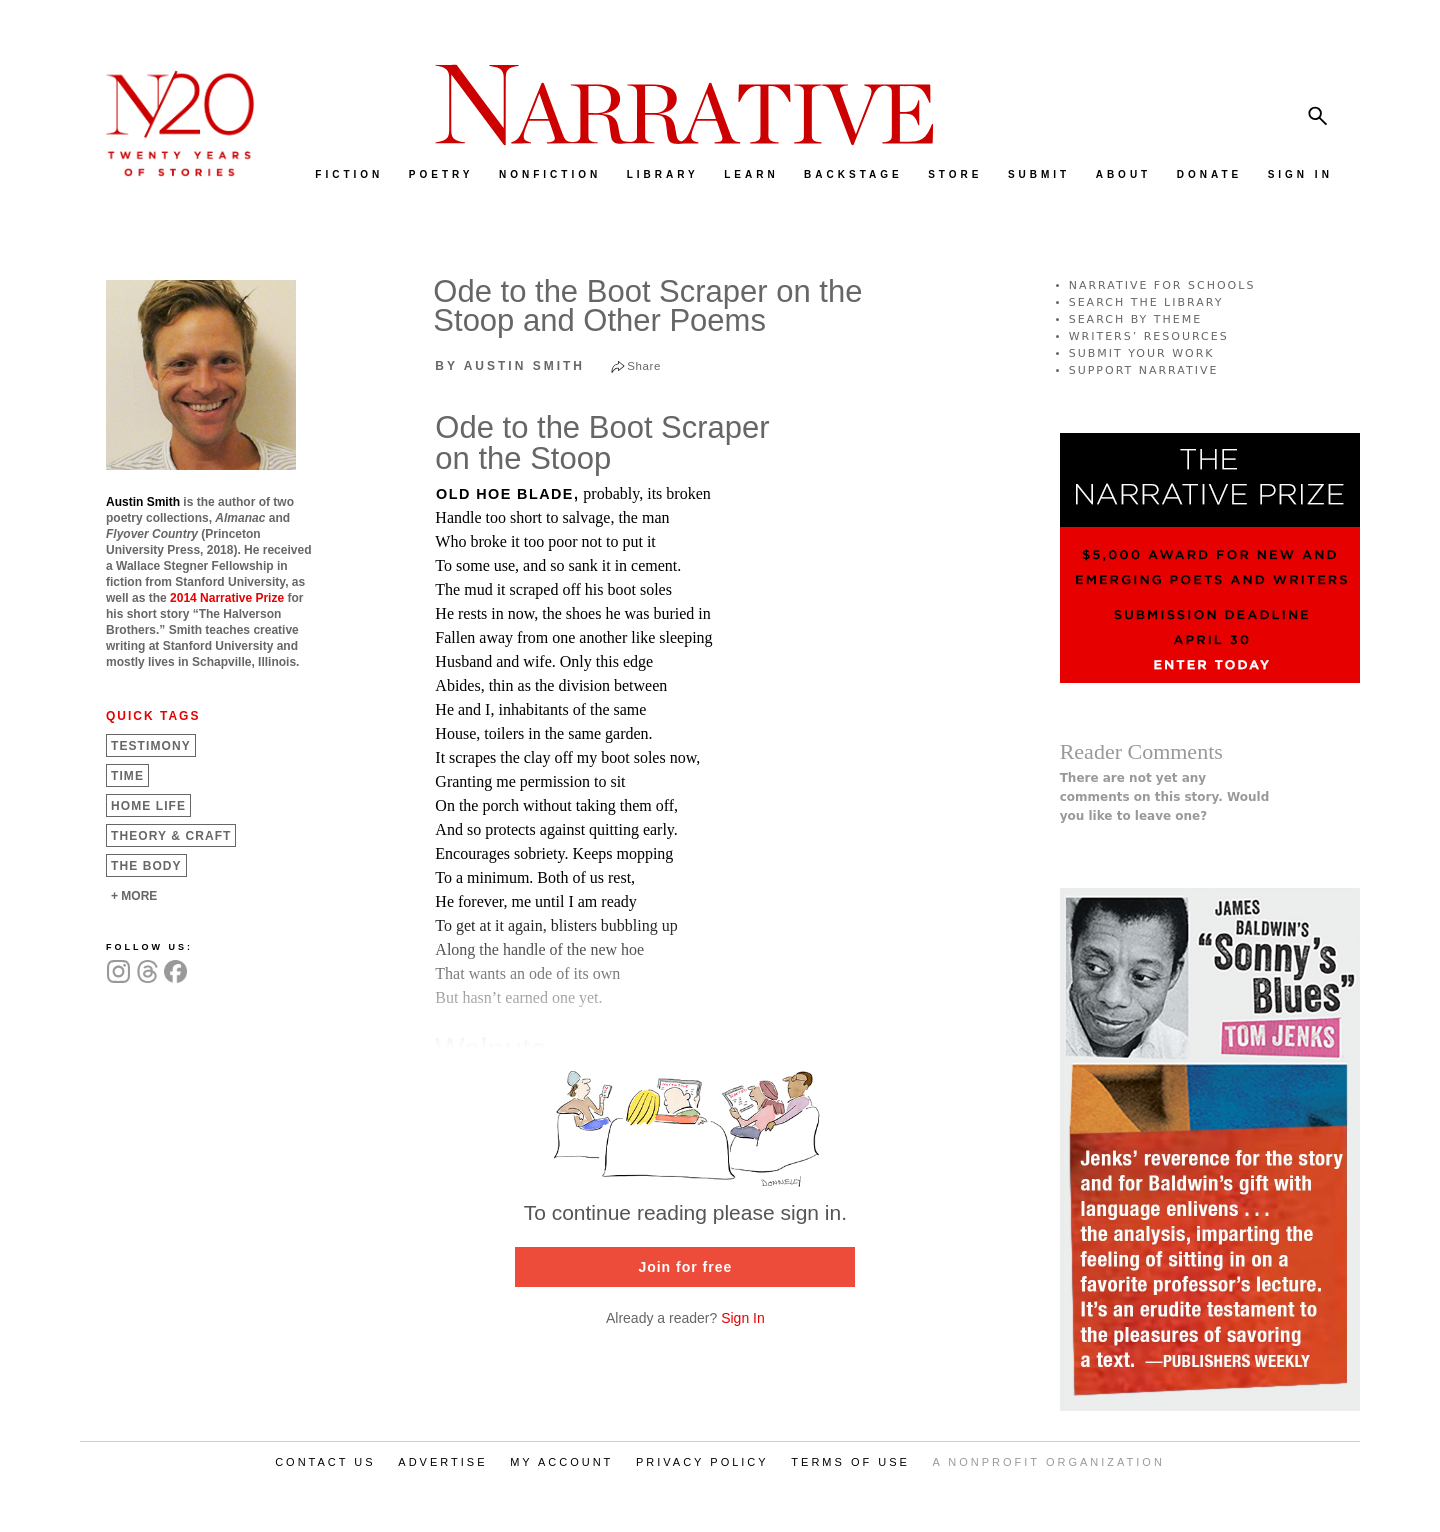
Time (127, 776)
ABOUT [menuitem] (1124, 174)
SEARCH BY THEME (1136, 319)
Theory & (171, 836)
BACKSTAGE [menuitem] (853, 174)
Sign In (743, 1318)
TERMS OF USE (850, 1462)
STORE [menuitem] (955, 174)
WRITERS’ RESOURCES (1149, 336)
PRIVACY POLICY (702, 1462)
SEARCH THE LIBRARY (1146, 302)
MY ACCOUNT (561, 1462)
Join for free (685, 1267)
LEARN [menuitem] (751, 174)
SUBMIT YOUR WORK (1142, 353)
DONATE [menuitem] (1209, 174)
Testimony (151, 746)
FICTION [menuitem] (349, 174)
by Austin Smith (510, 366)
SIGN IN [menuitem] (1300, 174)
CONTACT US (325, 1462)
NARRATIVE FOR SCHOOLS (1162, 285)
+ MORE (134, 896)
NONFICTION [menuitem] (550, 174)
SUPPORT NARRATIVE (1144, 370)
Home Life (148, 806)
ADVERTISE (442, 1462)
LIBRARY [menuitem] (663, 174)
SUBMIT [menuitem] (1039, 174)
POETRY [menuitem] (441, 174)
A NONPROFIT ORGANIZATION (1049, 1462)
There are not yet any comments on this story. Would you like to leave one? (1165, 797)
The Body (146, 866)
